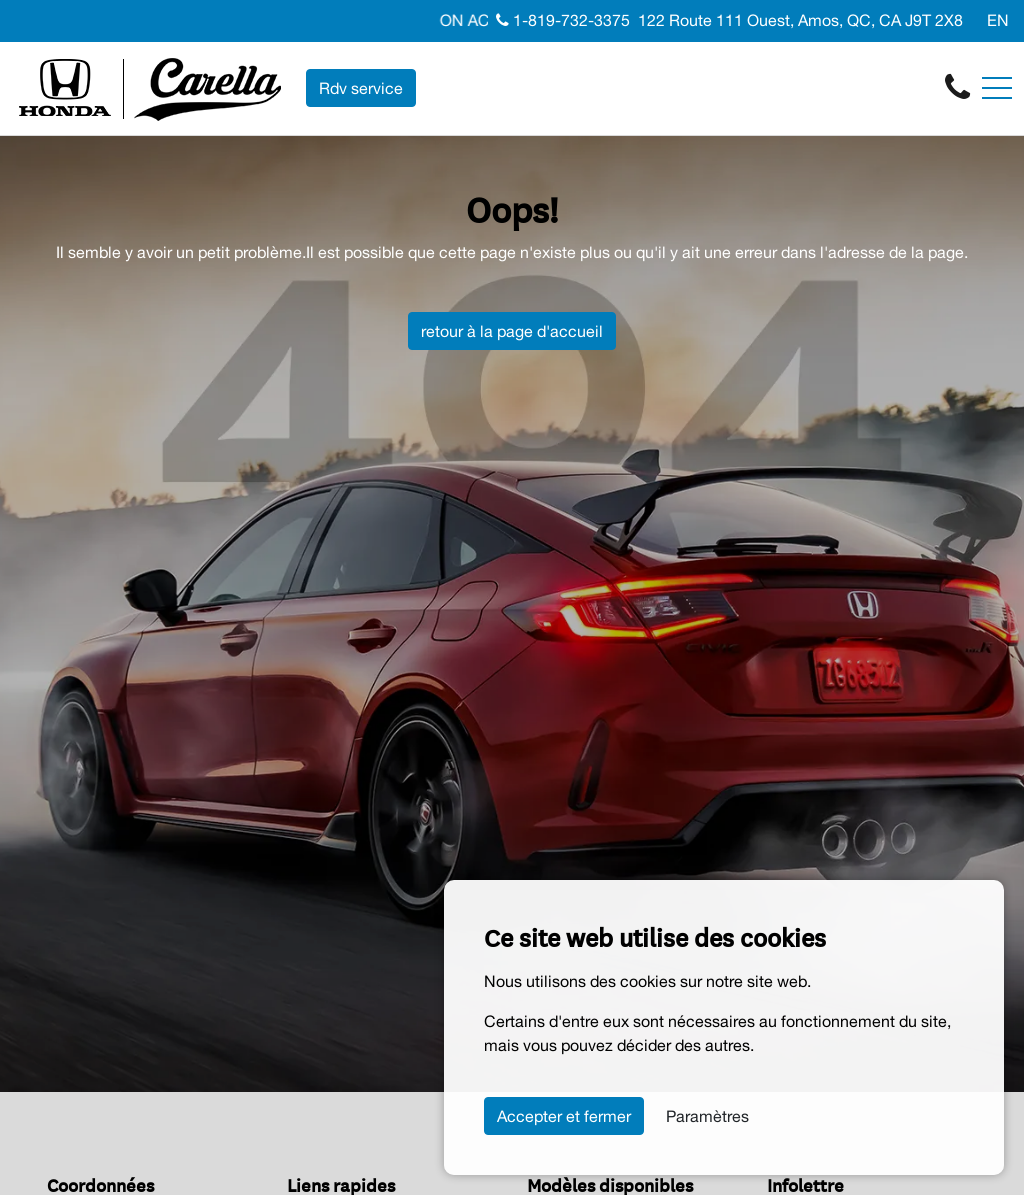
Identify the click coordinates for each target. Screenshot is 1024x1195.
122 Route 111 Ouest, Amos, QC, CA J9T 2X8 (800, 20)
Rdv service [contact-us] (361, 88)
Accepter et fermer (564, 1116)
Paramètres (707, 1116)
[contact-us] (957, 87)
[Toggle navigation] (997, 88)
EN (998, 20)
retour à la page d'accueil (512, 331)
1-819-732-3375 (563, 20)
